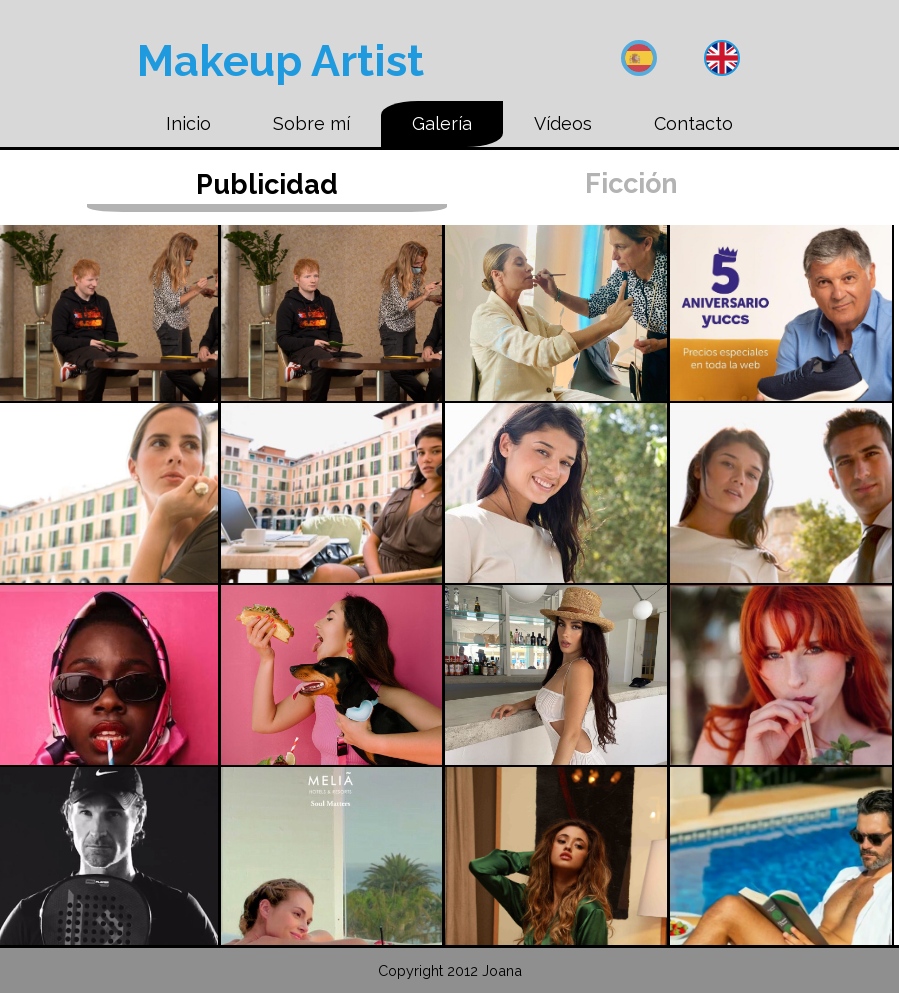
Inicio (188, 123)
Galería (442, 123)
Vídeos (563, 123)
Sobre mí (311, 123)
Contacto (693, 123)
